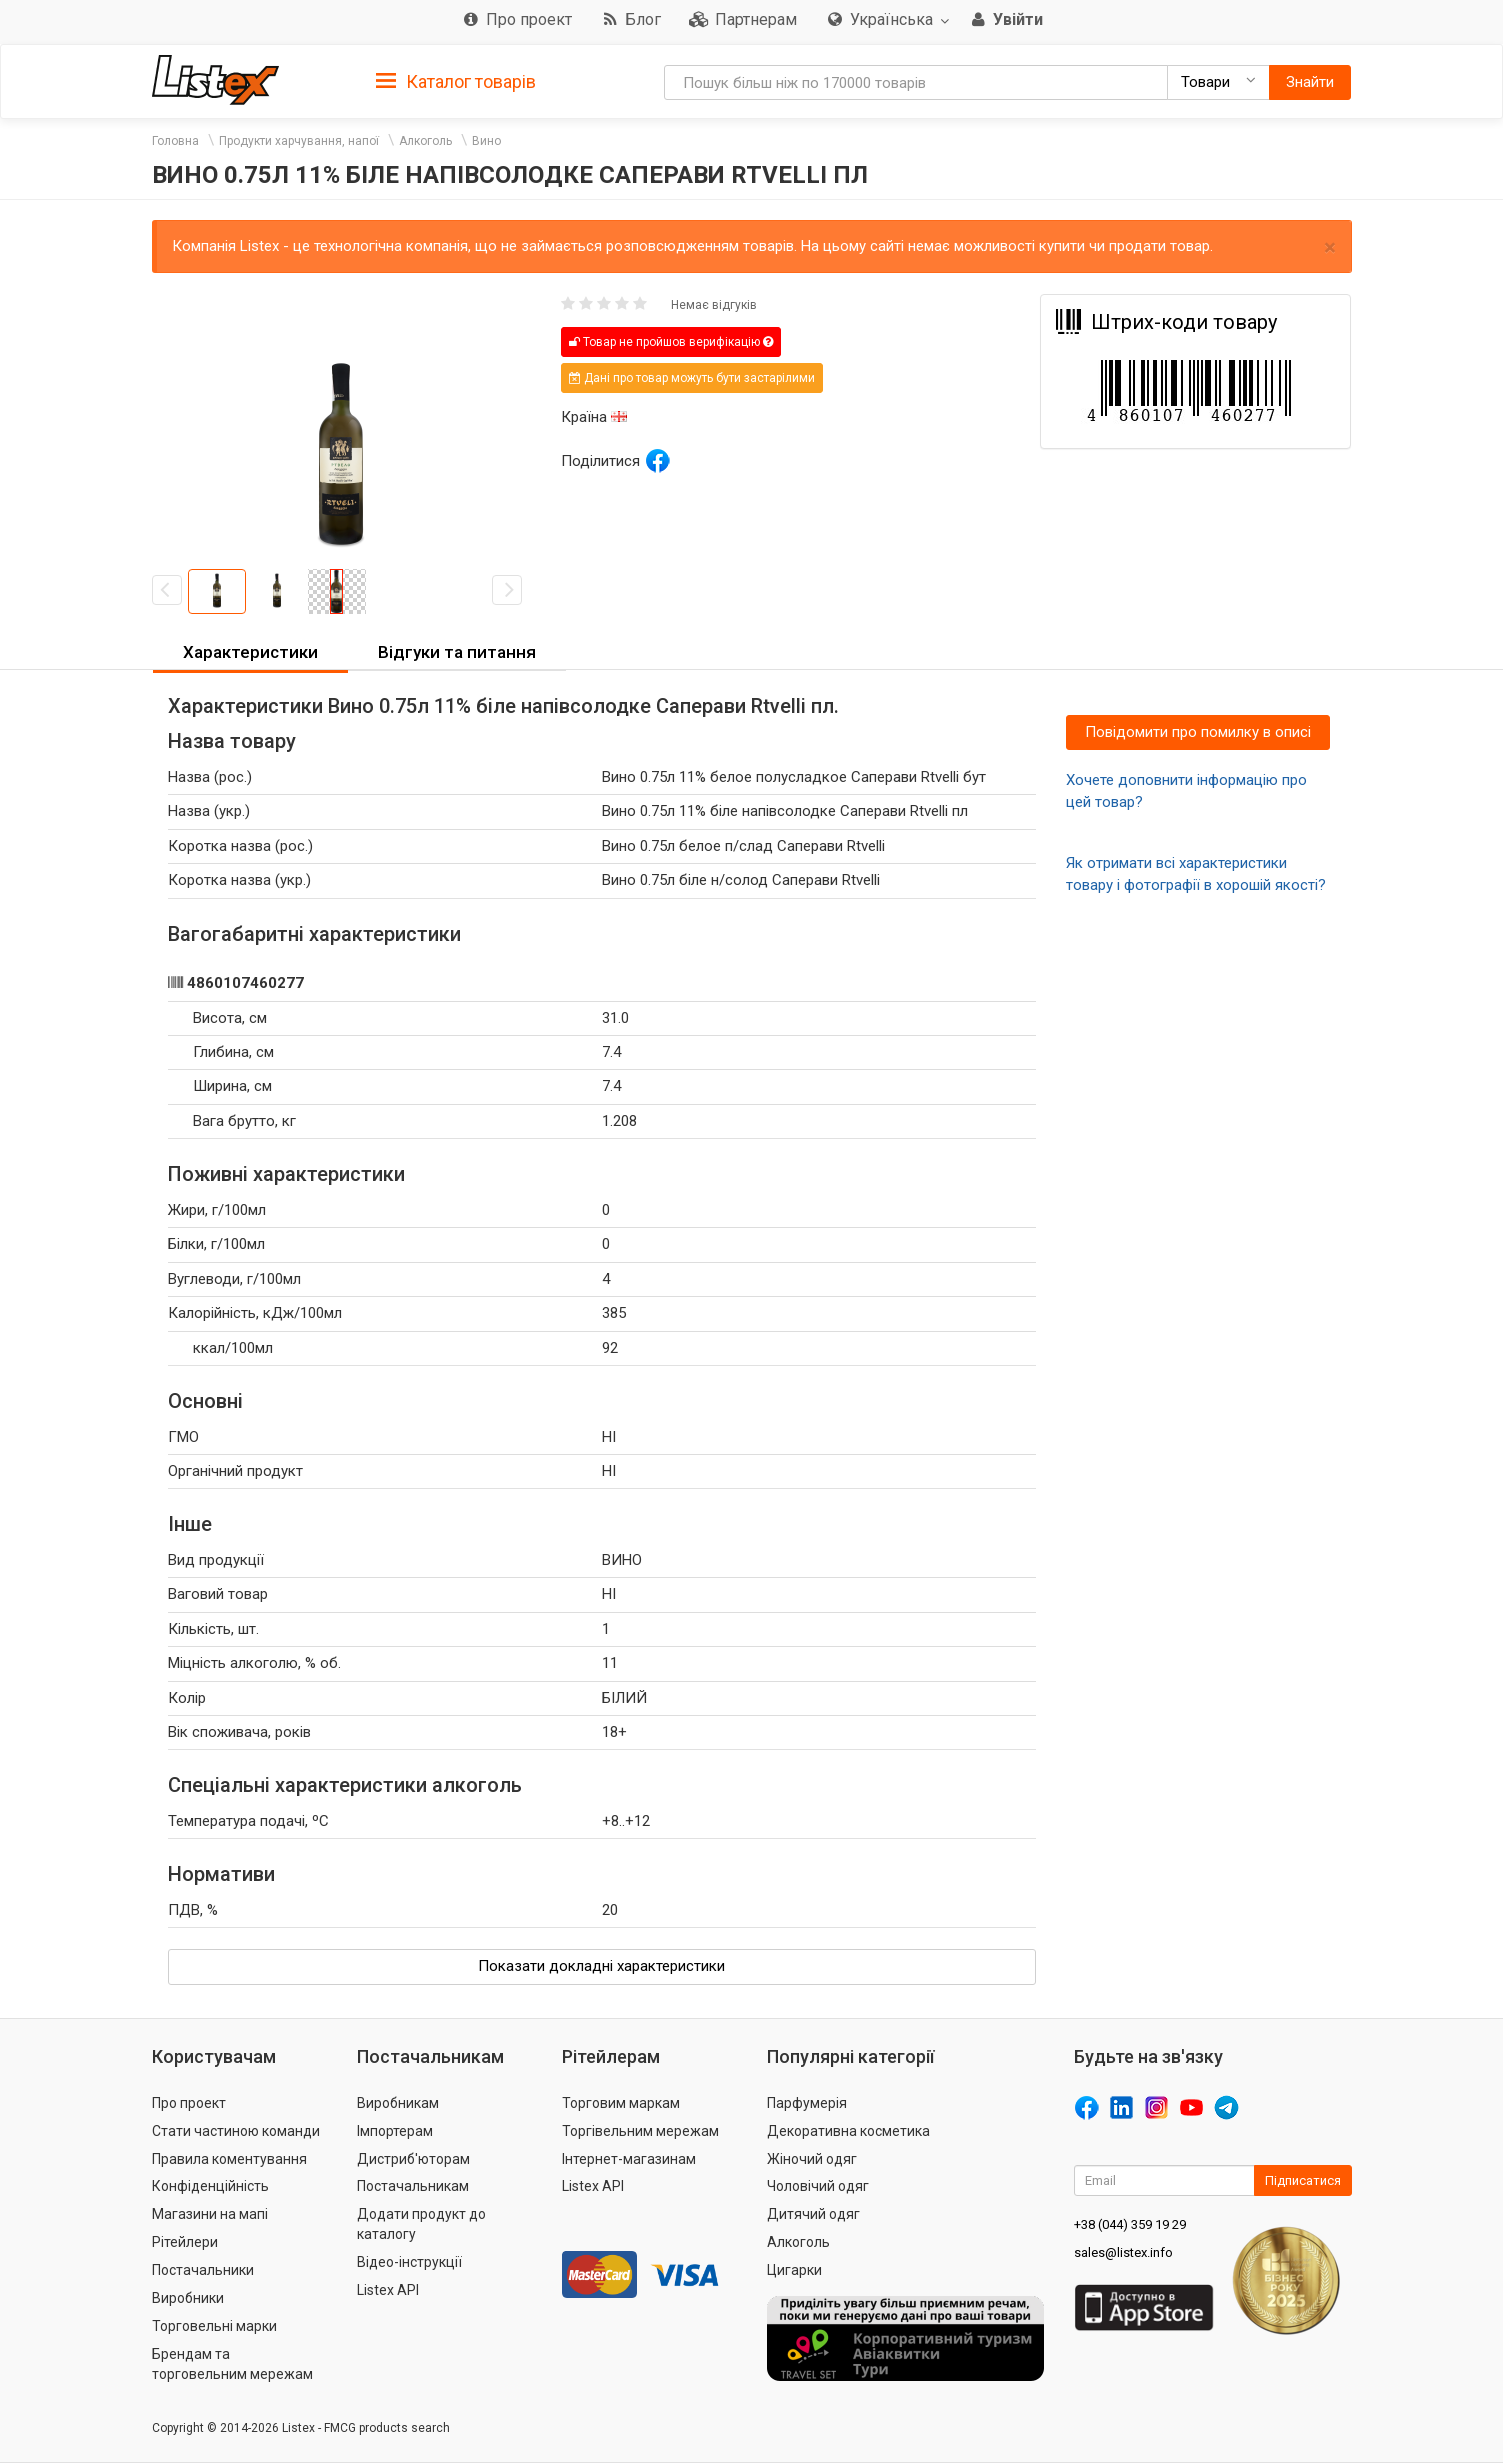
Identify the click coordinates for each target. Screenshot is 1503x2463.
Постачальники (203, 2270)
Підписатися (1303, 2180)
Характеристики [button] (250, 652)
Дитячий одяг (813, 2214)
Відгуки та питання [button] (457, 652)
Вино (486, 141)
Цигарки (794, 2270)
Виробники (188, 2298)
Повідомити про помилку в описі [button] (1198, 732)
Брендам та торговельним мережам (232, 2364)
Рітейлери (185, 2242)
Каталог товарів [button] (456, 82)
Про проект (189, 2103)
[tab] (456, 80)
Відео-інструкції (409, 2262)
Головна (175, 141)
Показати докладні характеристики (601, 1966)
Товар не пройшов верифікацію (671, 342)
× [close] (1330, 247)
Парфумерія (807, 2103)
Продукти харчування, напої (299, 141)
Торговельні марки (214, 2326)
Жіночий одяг (812, 2159)
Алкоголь (425, 141)
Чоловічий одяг (818, 2186)
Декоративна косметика (848, 2131)
